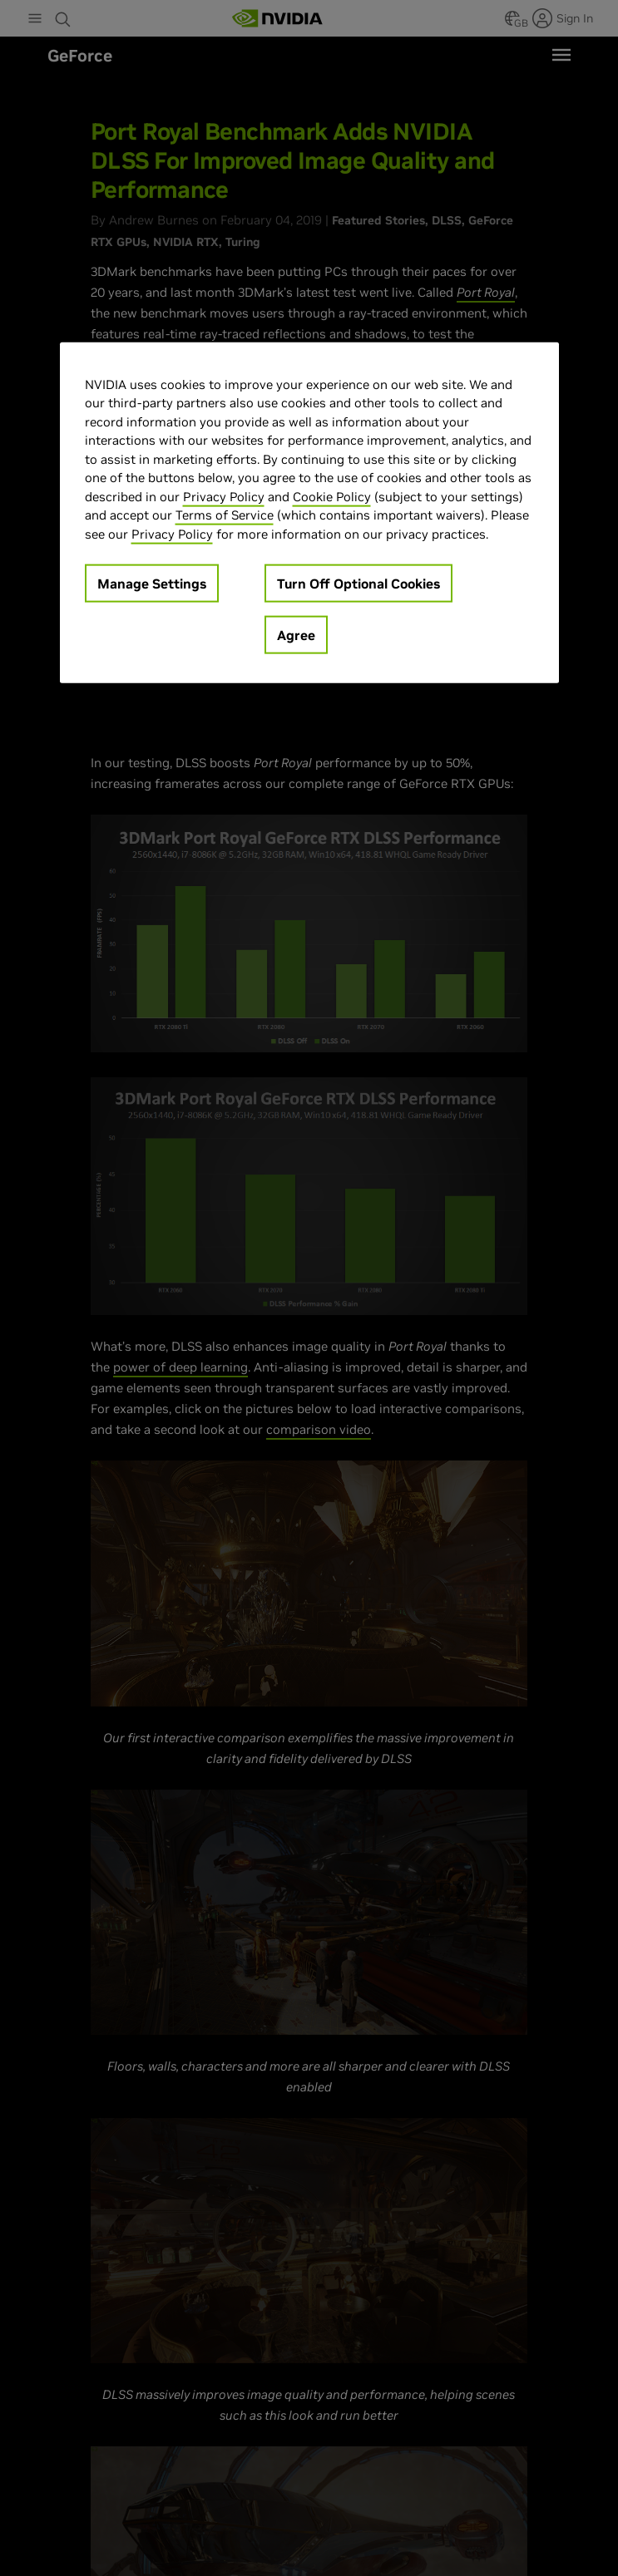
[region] (309, 512)
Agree (296, 635)
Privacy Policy (224, 496)
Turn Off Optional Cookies (358, 583)
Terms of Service (225, 515)
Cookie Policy (332, 496)
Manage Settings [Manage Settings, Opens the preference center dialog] (151, 583)
